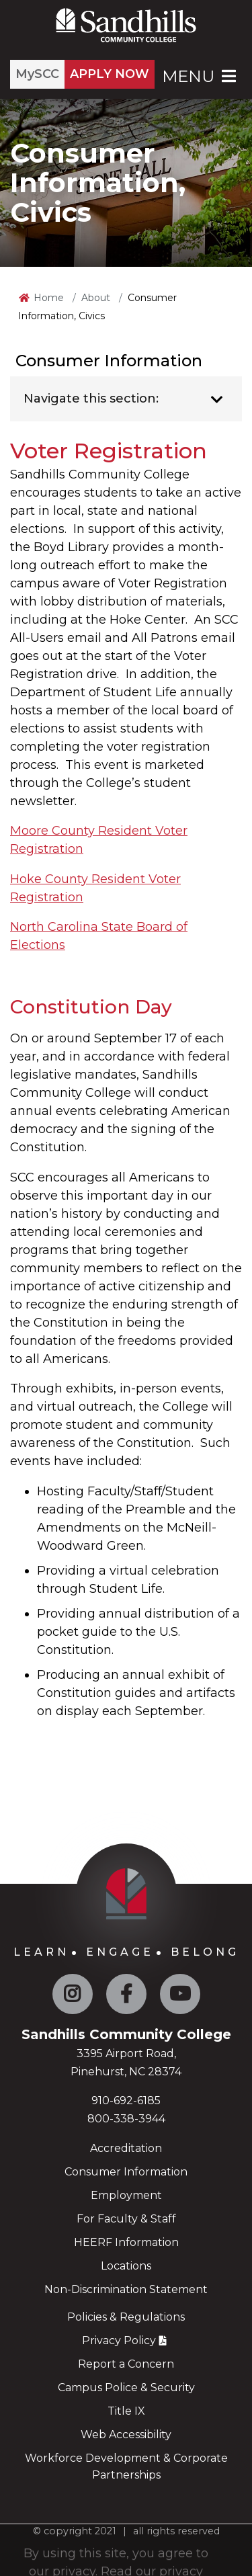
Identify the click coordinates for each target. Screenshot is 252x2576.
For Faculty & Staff (126, 2218)
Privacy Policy (119, 2340)
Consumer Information (126, 2171)
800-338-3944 (126, 2118)
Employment (126, 2195)
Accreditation (126, 2148)
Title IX (126, 2411)
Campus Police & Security (126, 2387)
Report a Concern (126, 2364)
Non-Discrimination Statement (126, 2289)
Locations (126, 2265)
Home (49, 298)
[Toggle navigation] (216, 400)
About (95, 298)
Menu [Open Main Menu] (200, 76)
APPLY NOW (109, 74)
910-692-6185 (126, 2100)
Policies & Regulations (126, 2317)
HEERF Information (126, 2242)
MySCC (37, 74)
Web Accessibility (126, 2434)
